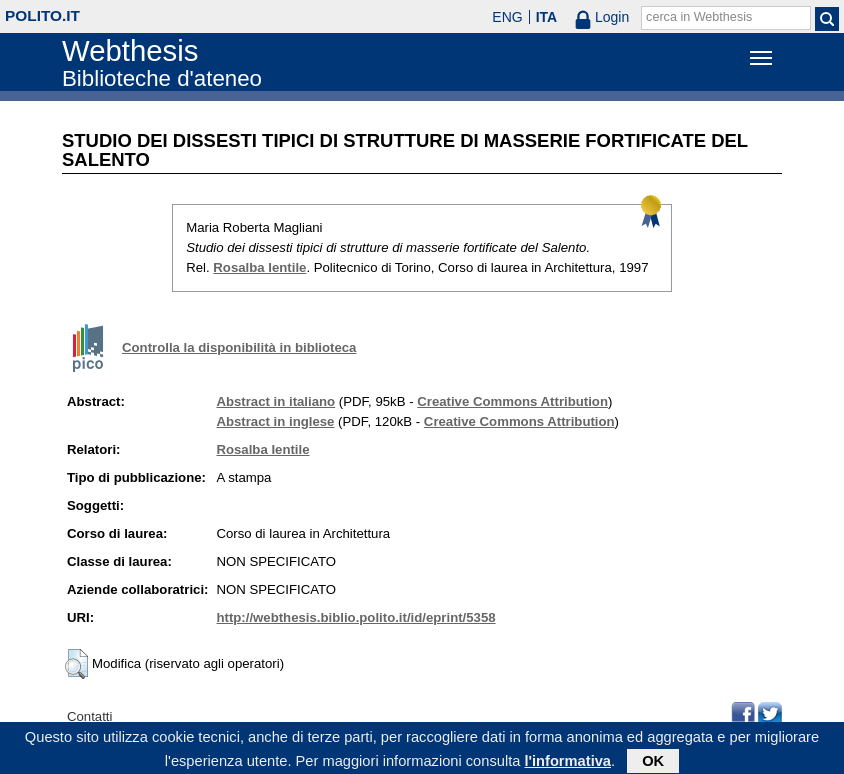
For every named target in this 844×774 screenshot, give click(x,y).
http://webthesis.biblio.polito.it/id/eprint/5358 (355, 617)
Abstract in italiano (275, 401)
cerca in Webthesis (699, 17)
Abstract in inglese (275, 421)
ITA (547, 17)
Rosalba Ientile (259, 267)
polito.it (42, 15)
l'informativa (567, 763)
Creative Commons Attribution (512, 401)
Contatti (89, 716)
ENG (507, 17)
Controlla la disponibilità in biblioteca (239, 347)
